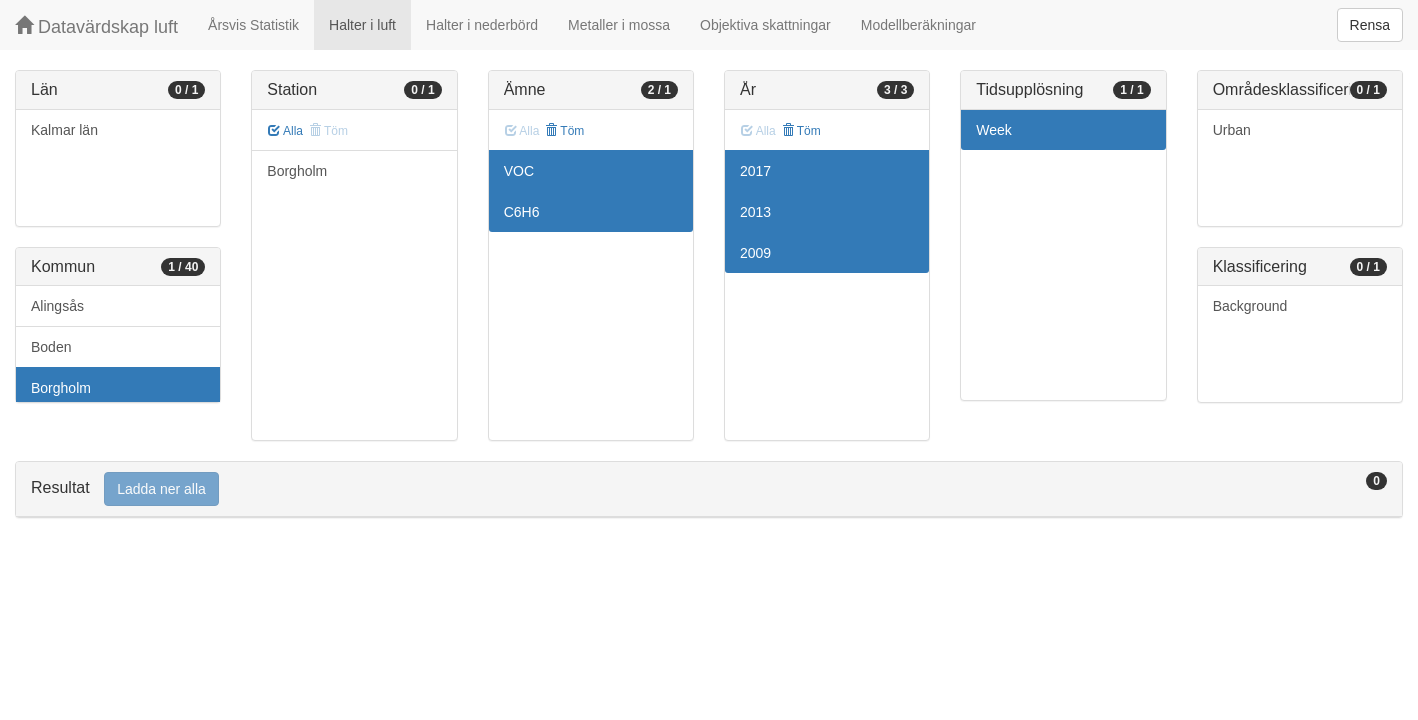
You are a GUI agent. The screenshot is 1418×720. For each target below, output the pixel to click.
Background (1250, 306)
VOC (519, 171)
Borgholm (61, 388)
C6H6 (522, 212)
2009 (755, 253)
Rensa (1370, 25)
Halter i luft (362, 25)
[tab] (709, 489)
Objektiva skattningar (765, 25)
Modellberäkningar (918, 25)
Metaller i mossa (619, 25)
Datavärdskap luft (96, 26)
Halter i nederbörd (482, 25)
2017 (755, 171)
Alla (285, 131)
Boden (51, 347)
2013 (755, 212)
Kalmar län (64, 130)
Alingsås (57, 306)
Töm (564, 131)
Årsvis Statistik (253, 25)
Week (994, 130)
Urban (1232, 130)
